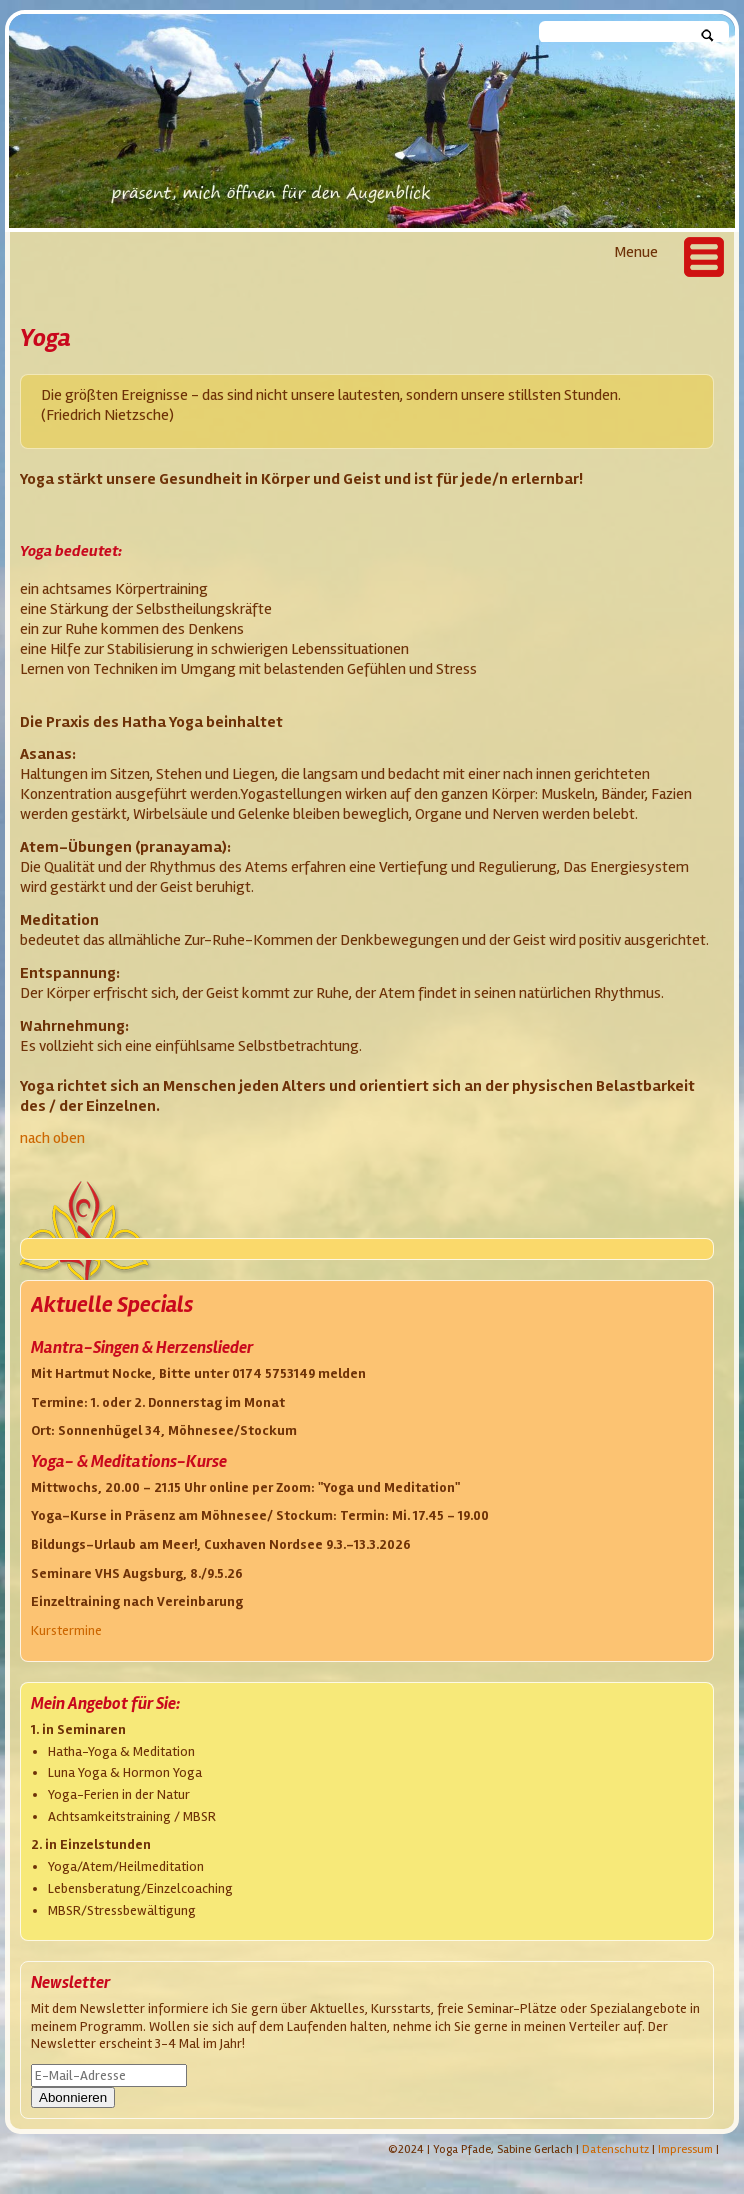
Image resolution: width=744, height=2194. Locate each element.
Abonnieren (73, 2097)
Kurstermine (66, 1630)
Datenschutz (615, 2149)
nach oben (52, 1138)
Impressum (685, 2149)
